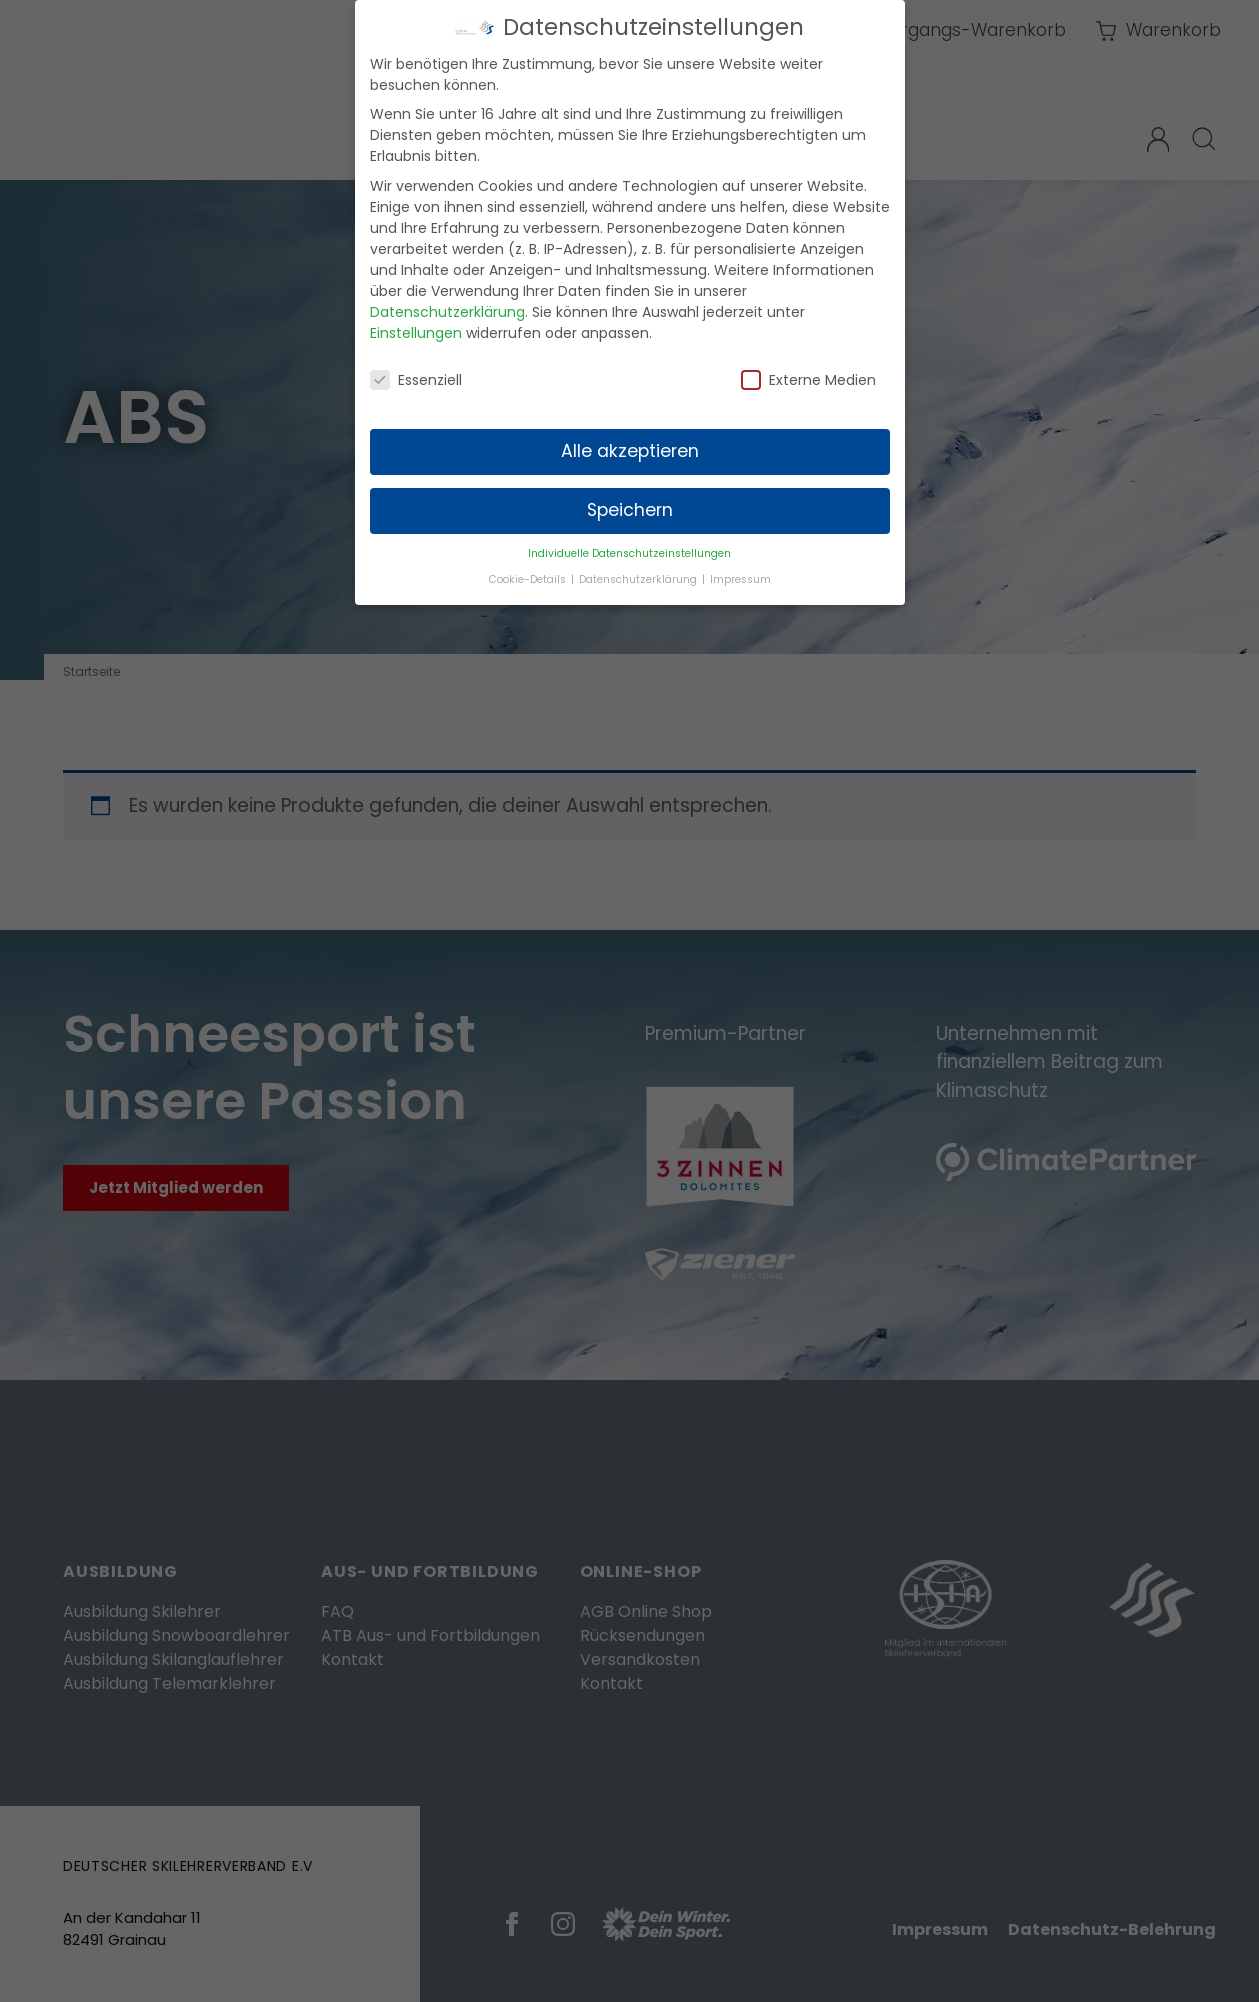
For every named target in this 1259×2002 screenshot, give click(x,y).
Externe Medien (808, 370)
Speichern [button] (630, 500)
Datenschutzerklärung (447, 302)
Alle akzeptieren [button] (630, 441)
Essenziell (416, 370)
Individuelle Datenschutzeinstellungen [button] (629, 543)
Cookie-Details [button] (529, 569)
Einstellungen (416, 323)
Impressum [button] (740, 569)
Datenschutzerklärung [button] (639, 569)
